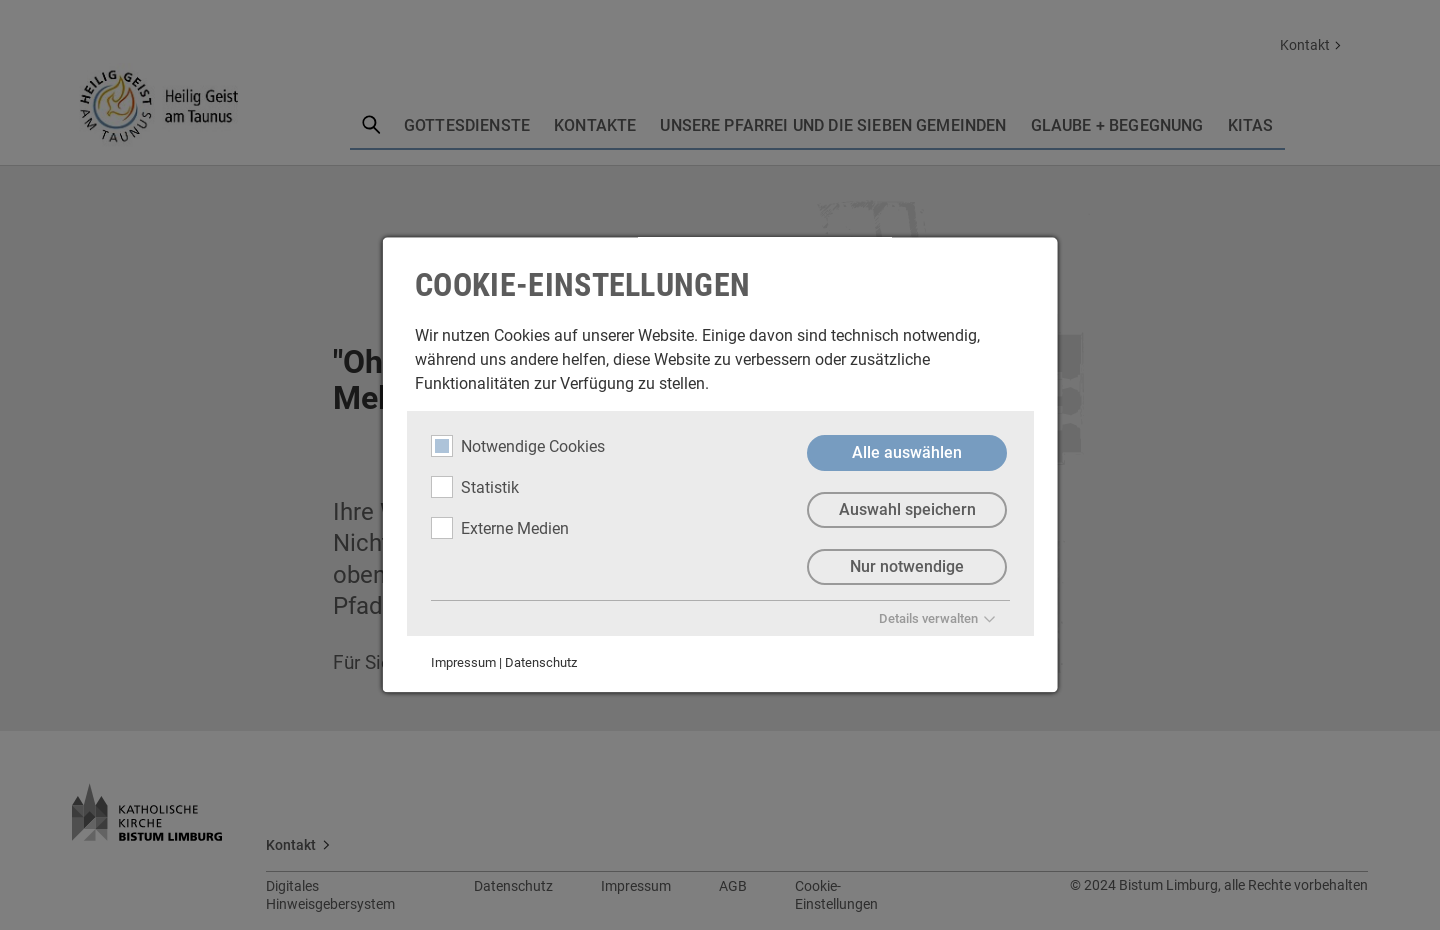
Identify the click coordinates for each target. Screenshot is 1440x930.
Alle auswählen (907, 452)
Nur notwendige (907, 566)
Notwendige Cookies (518, 446)
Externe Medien (500, 528)
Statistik (475, 487)
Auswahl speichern (906, 509)
